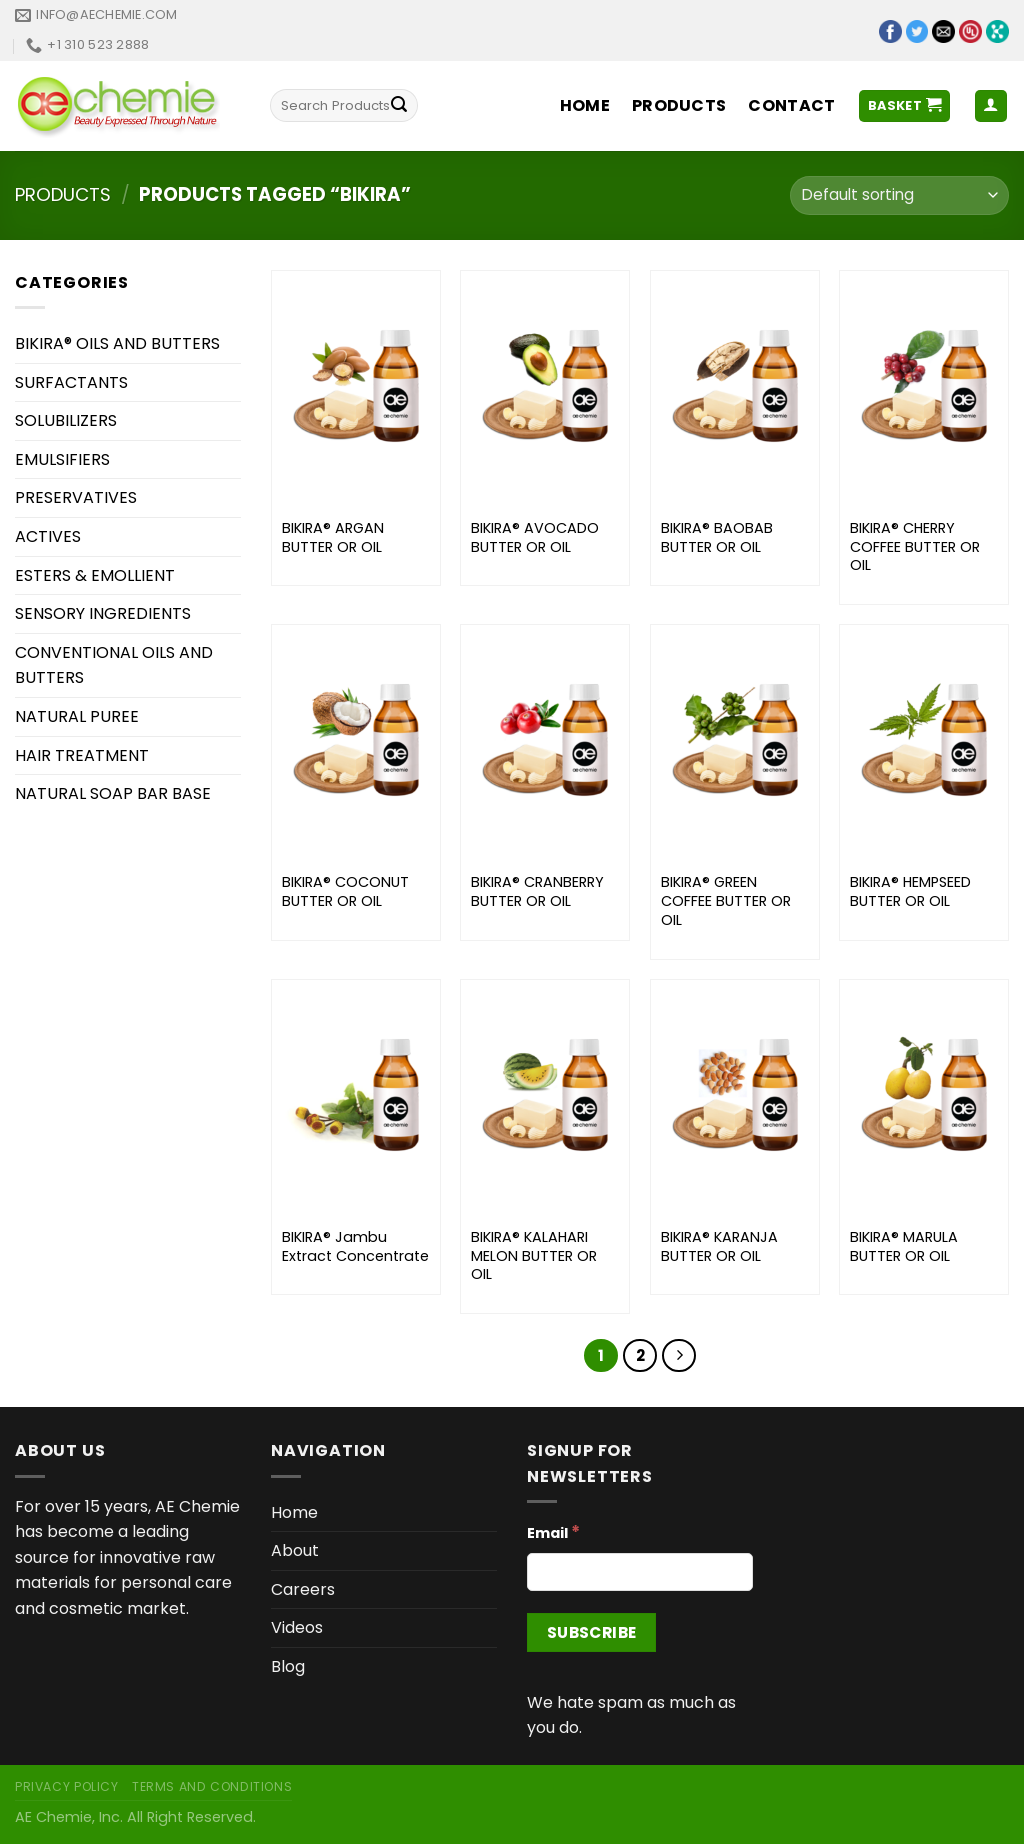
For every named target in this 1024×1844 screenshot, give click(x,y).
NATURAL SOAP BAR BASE (113, 793)
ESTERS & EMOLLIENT (95, 575)
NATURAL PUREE (77, 716)
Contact (791, 105)
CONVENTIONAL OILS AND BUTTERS (114, 665)
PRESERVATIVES (76, 497)
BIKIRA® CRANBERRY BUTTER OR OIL (537, 891)
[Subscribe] (591, 1632)
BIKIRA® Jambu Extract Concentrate (355, 1246)
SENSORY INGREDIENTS (103, 613)
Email (553, 1532)
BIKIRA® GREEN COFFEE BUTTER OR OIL (726, 901)
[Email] (640, 1572)
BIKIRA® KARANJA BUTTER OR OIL (719, 1246)
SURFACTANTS (71, 382)
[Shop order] (899, 195)
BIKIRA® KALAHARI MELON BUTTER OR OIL (534, 1256)
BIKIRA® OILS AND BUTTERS (117, 343)
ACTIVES (48, 536)
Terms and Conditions (212, 1786)
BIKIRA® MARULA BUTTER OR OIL (904, 1246)
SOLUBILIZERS (66, 420)
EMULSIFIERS (62, 459)
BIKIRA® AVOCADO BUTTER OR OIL (535, 537)
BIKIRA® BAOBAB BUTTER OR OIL (717, 537)
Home (585, 105)
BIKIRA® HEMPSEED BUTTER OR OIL (910, 891)
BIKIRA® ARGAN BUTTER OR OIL (333, 537)
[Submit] (399, 106)
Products (679, 105)
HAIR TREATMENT (82, 755)
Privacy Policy (67, 1786)
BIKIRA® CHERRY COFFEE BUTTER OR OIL (915, 547)
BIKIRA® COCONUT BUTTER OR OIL (345, 891)
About (295, 1550)
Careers (303, 1589)
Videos (297, 1627)
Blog (288, 1666)
